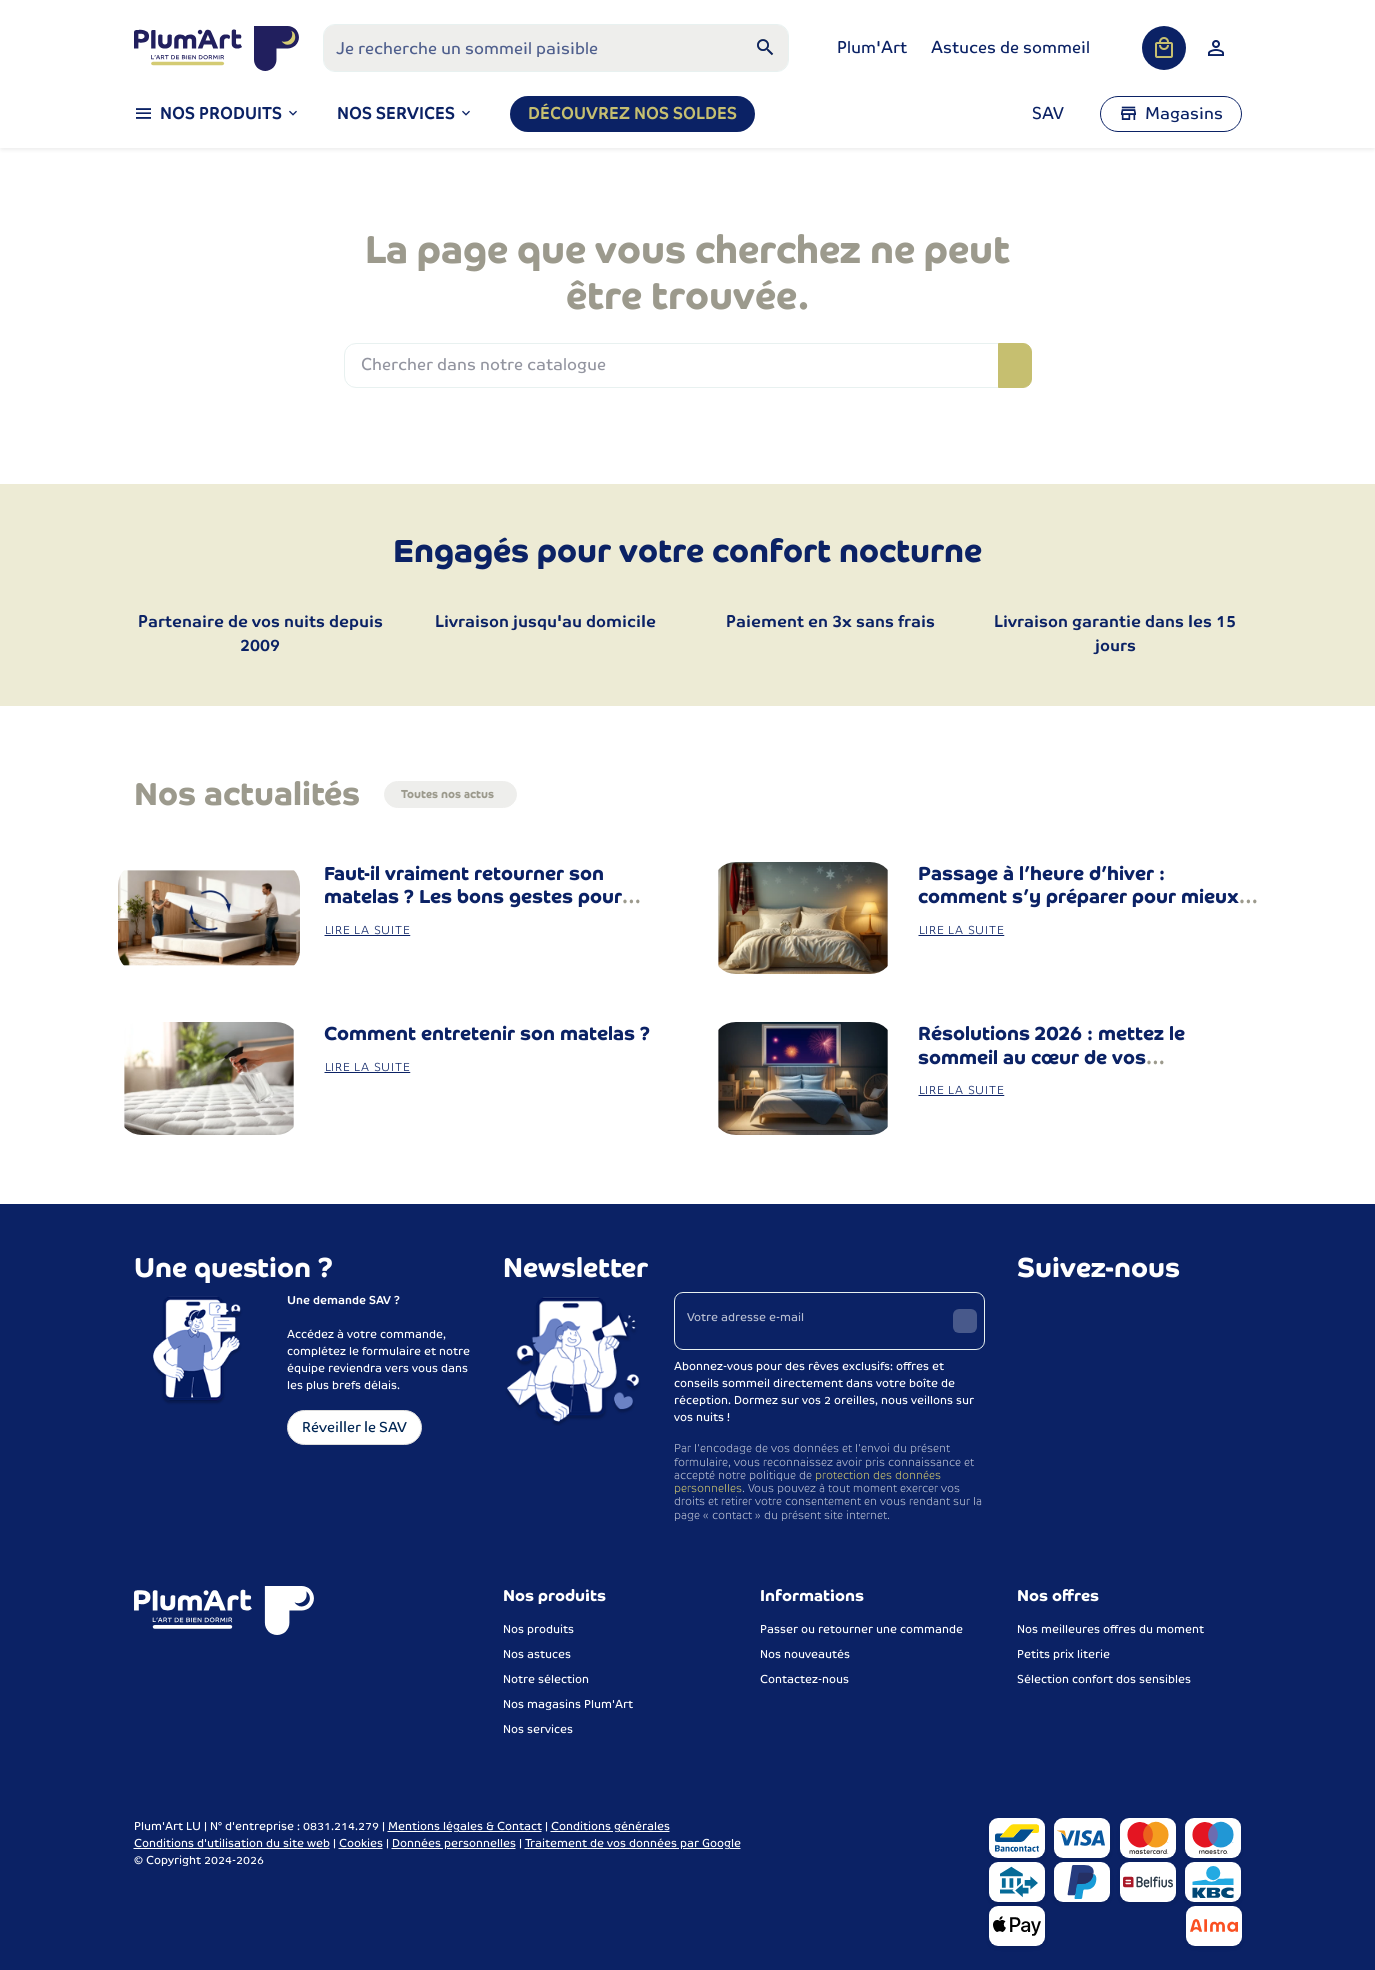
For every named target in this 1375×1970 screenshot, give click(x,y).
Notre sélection (546, 1679)
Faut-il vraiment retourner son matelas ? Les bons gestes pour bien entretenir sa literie (473, 897)
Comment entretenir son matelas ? (487, 1033)
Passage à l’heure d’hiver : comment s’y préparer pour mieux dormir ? (1078, 897)
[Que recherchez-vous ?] (556, 48)
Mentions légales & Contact (465, 1826)
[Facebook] (1035, 1318)
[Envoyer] (965, 1321)
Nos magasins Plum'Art (568, 1704)
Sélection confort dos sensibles (1104, 1679)
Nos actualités (247, 794)
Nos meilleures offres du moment (1110, 1629)
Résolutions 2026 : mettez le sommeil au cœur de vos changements (1051, 1057)
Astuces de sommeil (1010, 47)
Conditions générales (610, 1826)
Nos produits (538, 1629)
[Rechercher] (765, 48)
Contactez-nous (804, 1679)
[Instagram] (1079, 1318)
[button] (405, 114)
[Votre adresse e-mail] (829, 1321)
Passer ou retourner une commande (861, 1629)
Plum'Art (872, 47)
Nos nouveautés (805, 1654)
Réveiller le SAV (354, 1427)
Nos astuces (537, 1654)
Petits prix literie (1063, 1654)
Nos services (538, 1729)
